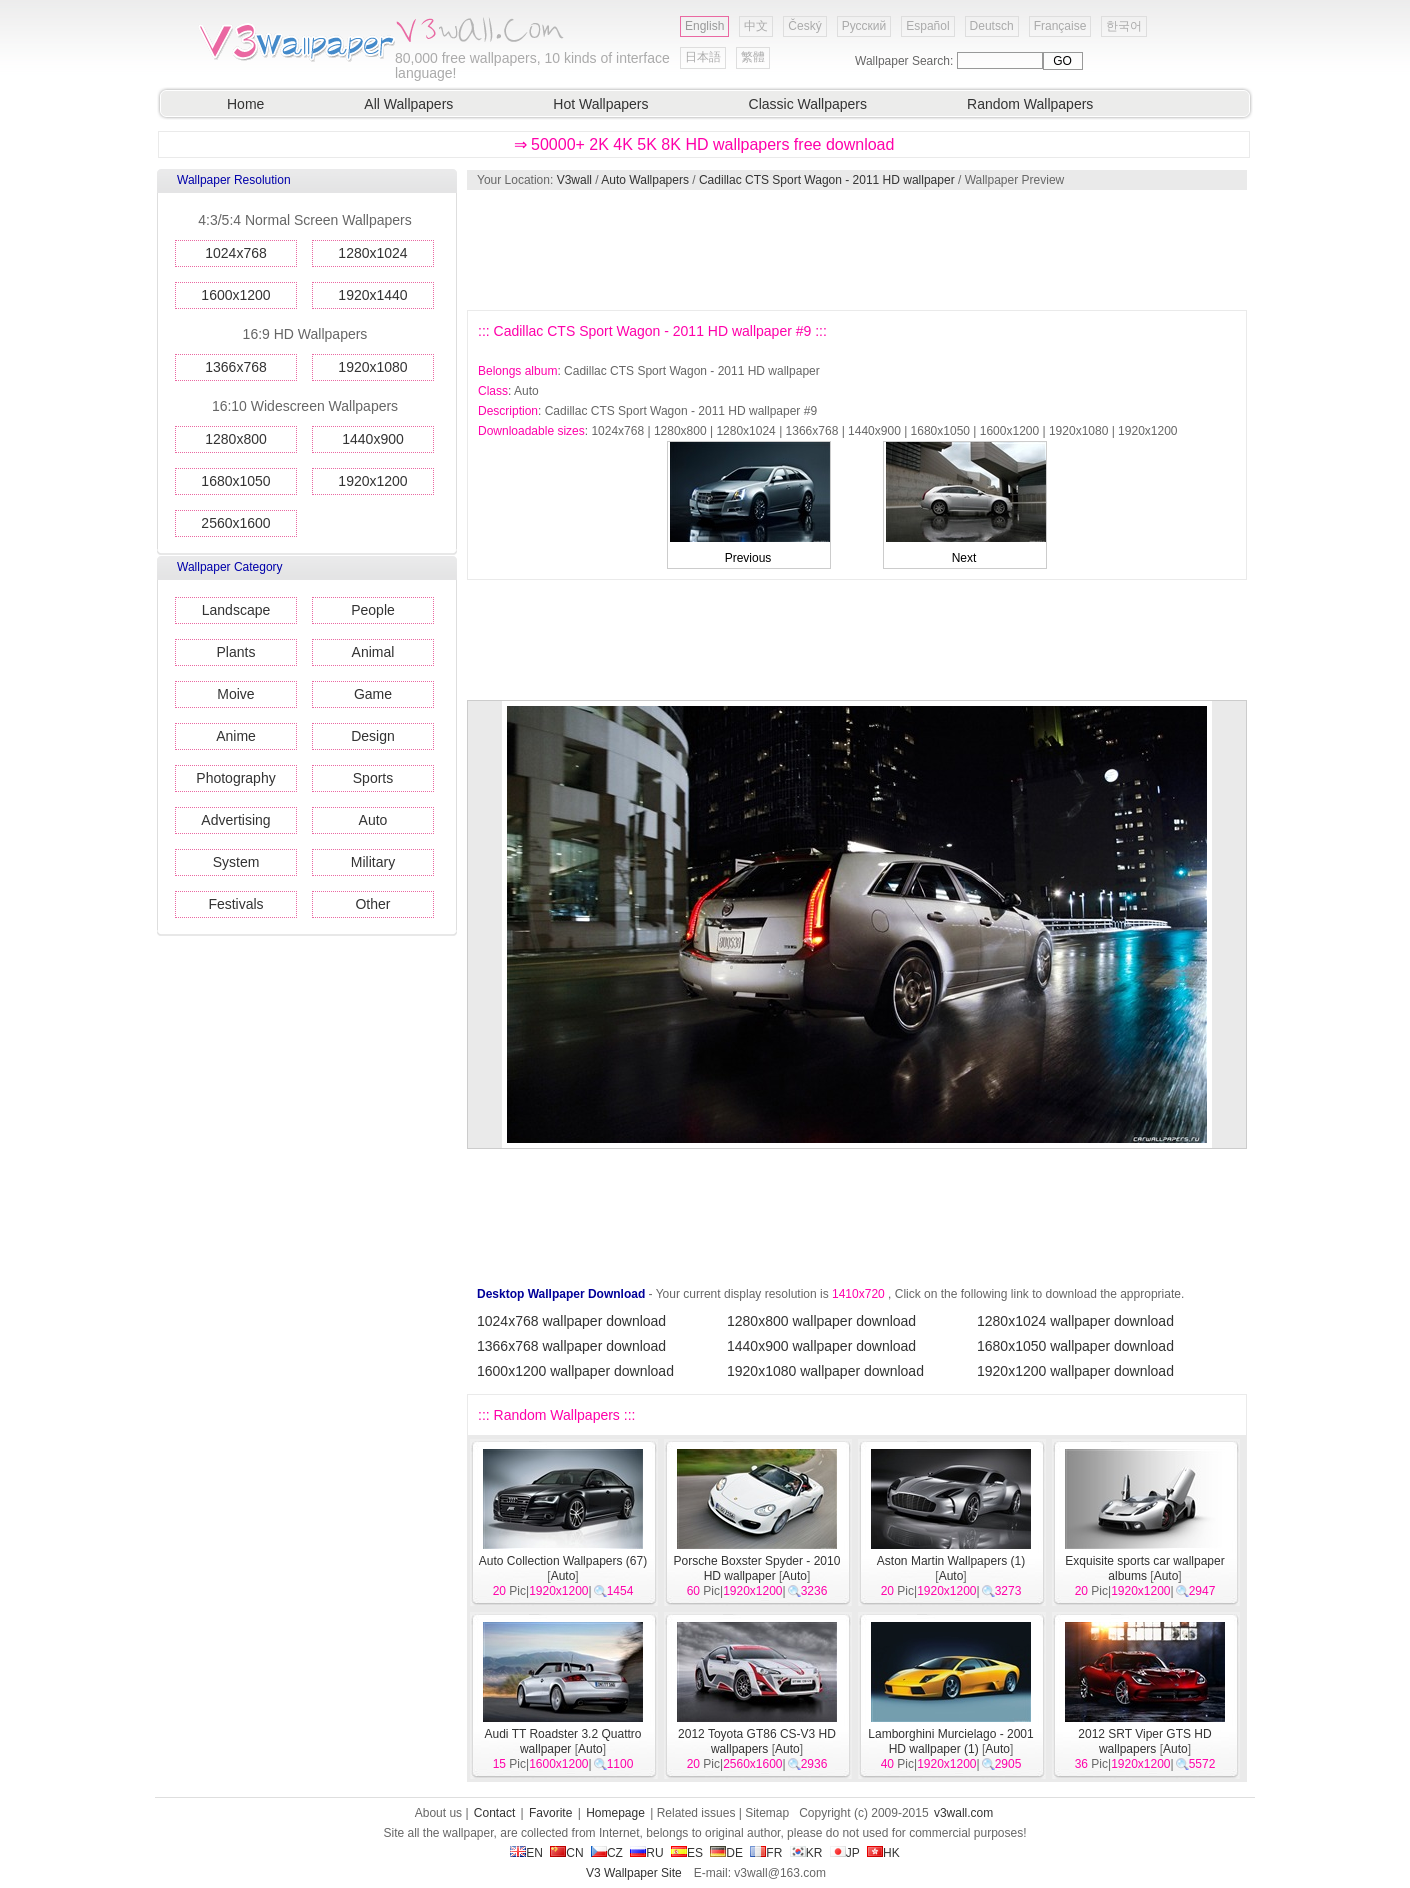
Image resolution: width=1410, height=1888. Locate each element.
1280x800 (236, 439)
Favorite (550, 1813)
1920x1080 (372, 367)
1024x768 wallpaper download (571, 1321)
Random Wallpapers (1030, 104)
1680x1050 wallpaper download (1075, 1346)
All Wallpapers (408, 104)
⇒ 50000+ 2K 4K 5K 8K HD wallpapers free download (704, 144)
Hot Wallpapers (600, 104)
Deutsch (992, 26)
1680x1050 (235, 481)
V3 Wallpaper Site (634, 1873)
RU (646, 1853)
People (373, 610)
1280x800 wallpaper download (821, 1321)
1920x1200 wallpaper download (1075, 1371)
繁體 (753, 57)
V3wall (574, 180)
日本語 (703, 57)
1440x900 (373, 439)
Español (927, 26)
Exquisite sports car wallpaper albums (1144, 1568)
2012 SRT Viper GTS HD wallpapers (1144, 1741)
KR (806, 1853)
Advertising (235, 820)
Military (373, 862)
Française (1060, 26)
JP (845, 1853)
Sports (373, 778)
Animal (373, 652)
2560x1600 (235, 523)
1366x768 (236, 367)
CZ (607, 1853)
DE (726, 1853)
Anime (236, 736)
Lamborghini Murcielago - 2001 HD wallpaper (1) (950, 1741)
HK (883, 1853)
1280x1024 (372, 253)
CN (566, 1853)
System (236, 862)
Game (373, 694)
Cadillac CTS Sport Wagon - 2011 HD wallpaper (827, 180)
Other (372, 904)
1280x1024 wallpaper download (1075, 1321)
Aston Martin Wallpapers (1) (951, 1561)
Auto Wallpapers (645, 180)
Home (245, 104)
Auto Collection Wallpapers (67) (563, 1561)
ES (687, 1853)
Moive (235, 694)
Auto (373, 820)
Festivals (235, 904)
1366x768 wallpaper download (571, 1346)
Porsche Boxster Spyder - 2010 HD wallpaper (757, 1568)
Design (373, 736)
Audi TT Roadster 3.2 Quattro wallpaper (563, 1741)
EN (526, 1853)
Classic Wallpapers (808, 104)
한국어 (1124, 26)
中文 (756, 26)
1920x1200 (372, 481)
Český (804, 26)
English (704, 26)
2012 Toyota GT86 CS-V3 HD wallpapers (757, 1741)
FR (766, 1853)
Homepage (615, 1813)
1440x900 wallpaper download (821, 1346)
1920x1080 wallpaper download (825, 1371)
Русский (864, 26)
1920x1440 (372, 295)
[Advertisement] (856, 250)
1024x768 (236, 253)
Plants (236, 652)
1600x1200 (235, 295)
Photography (235, 778)
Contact (494, 1813)
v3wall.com (963, 1813)
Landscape (236, 610)
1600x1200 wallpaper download (575, 1371)
